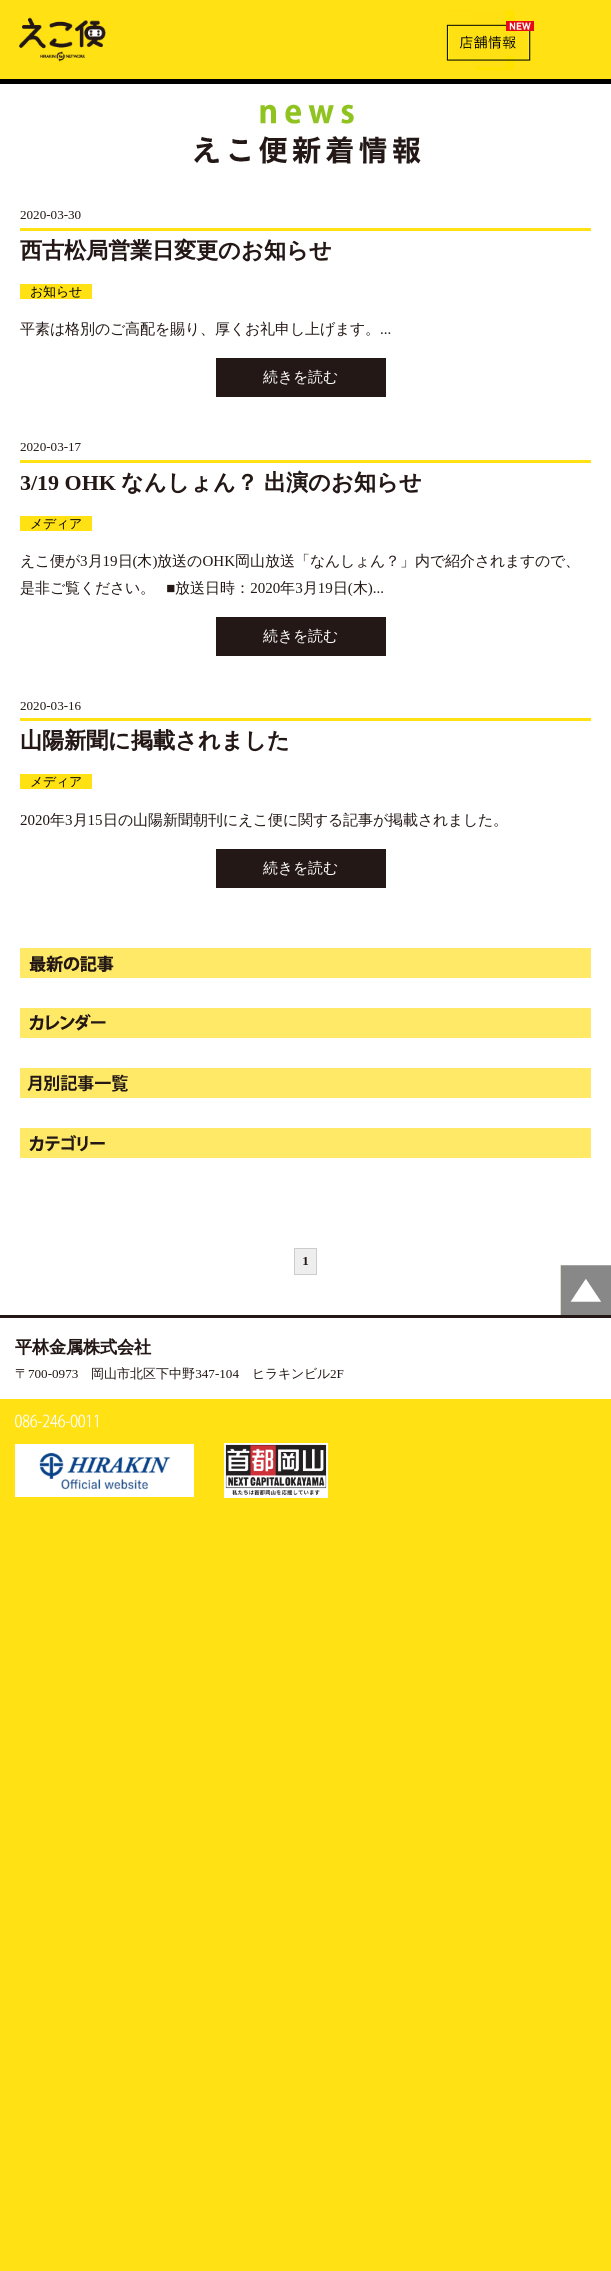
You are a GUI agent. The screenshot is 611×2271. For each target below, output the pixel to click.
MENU (574, 37)
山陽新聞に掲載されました (155, 740)
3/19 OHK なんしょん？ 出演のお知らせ (221, 482)
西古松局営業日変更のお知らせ (176, 250)
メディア (56, 523)
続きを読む (300, 377)
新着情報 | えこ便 (62, 38)
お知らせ (56, 291)
